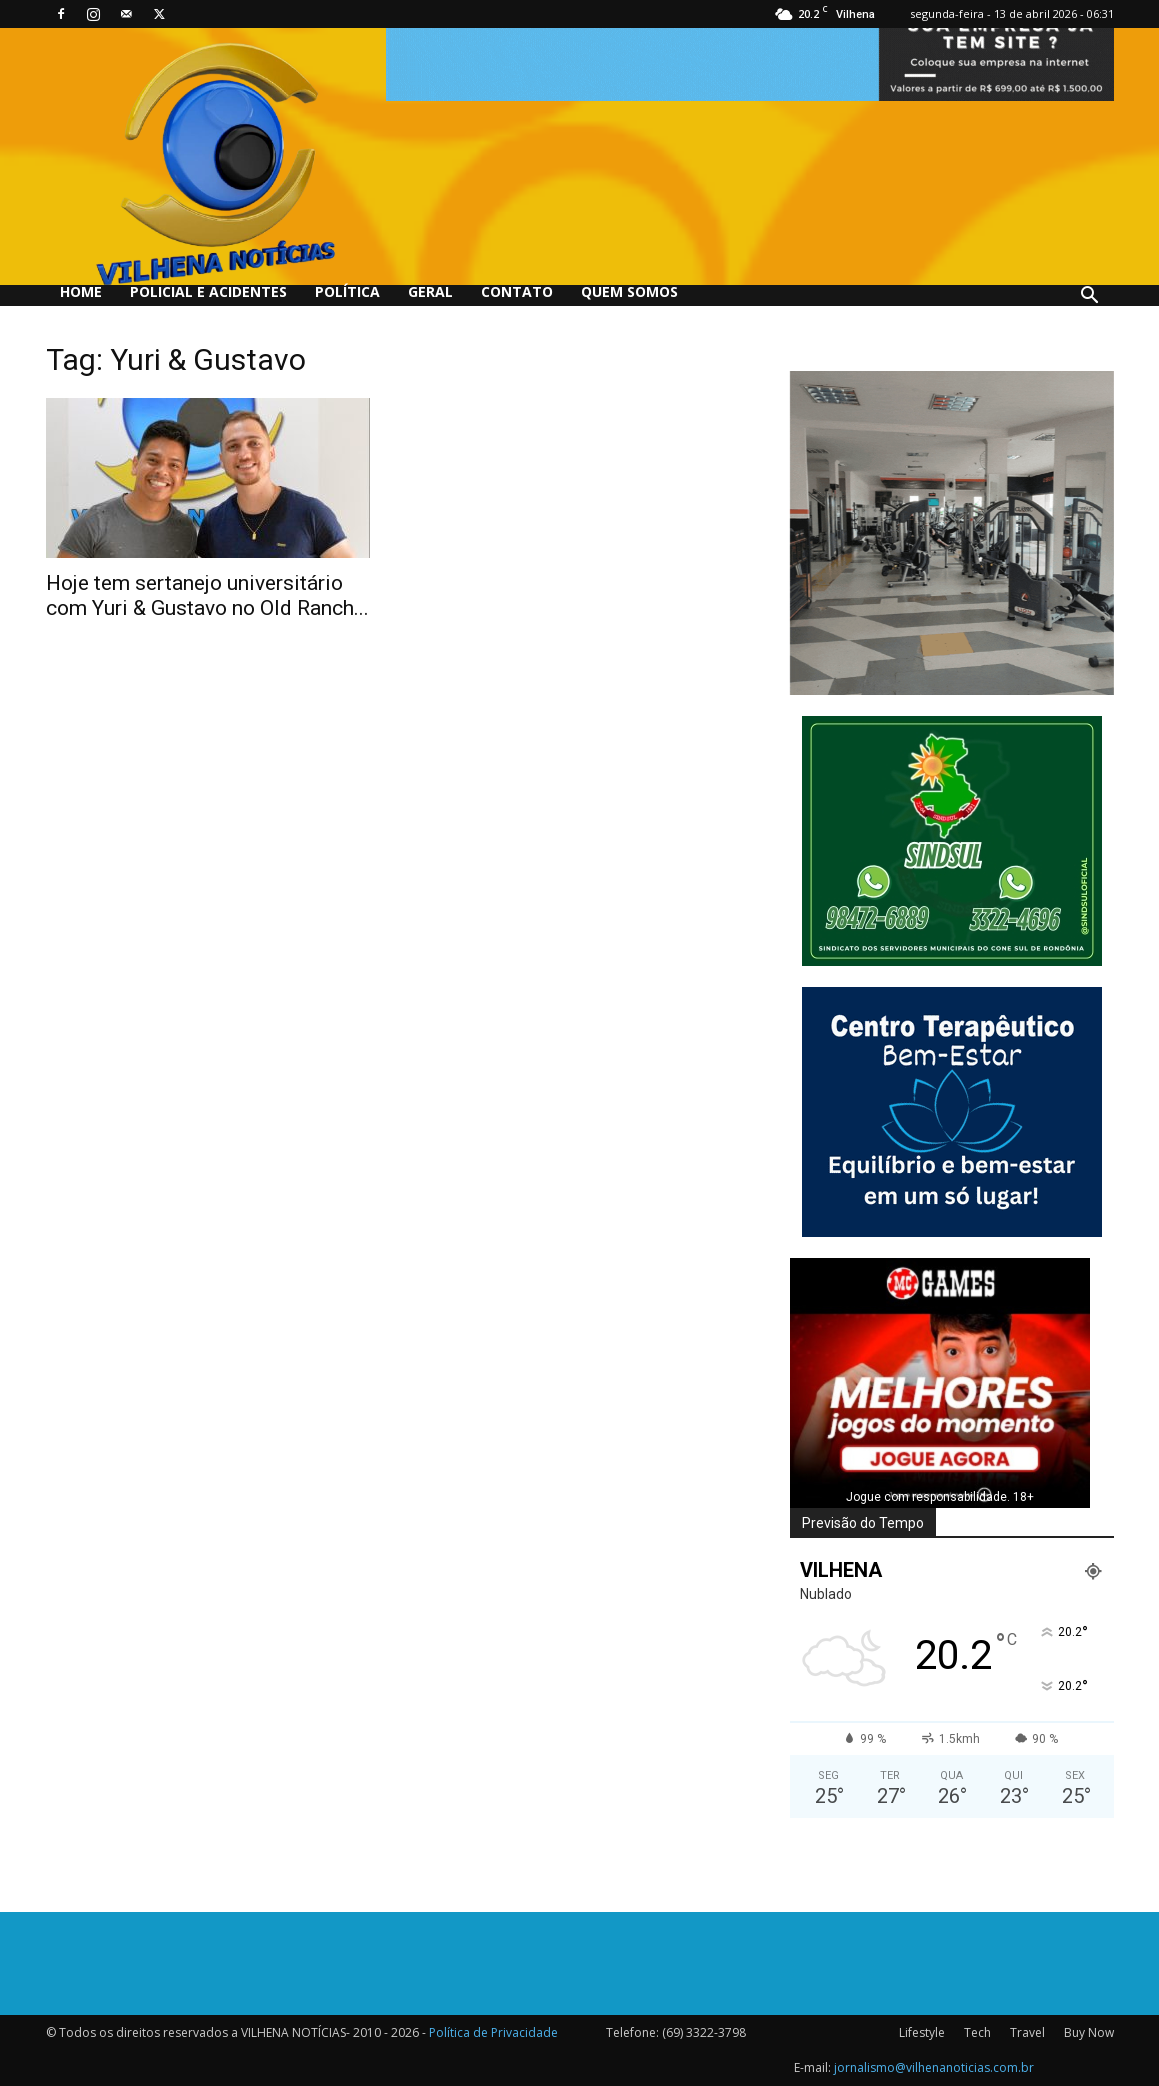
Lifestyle (922, 2032)
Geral (430, 291)
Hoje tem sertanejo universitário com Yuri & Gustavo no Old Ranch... (207, 595)
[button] (1090, 297)
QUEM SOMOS (629, 291)
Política (347, 291)
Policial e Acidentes (208, 291)
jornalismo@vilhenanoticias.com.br (934, 2067)
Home (81, 291)
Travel (1027, 2032)
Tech (977, 2032)
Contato (517, 291)
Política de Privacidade (493, 2032)
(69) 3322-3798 (704, 2032)
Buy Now (1089, 2032)
